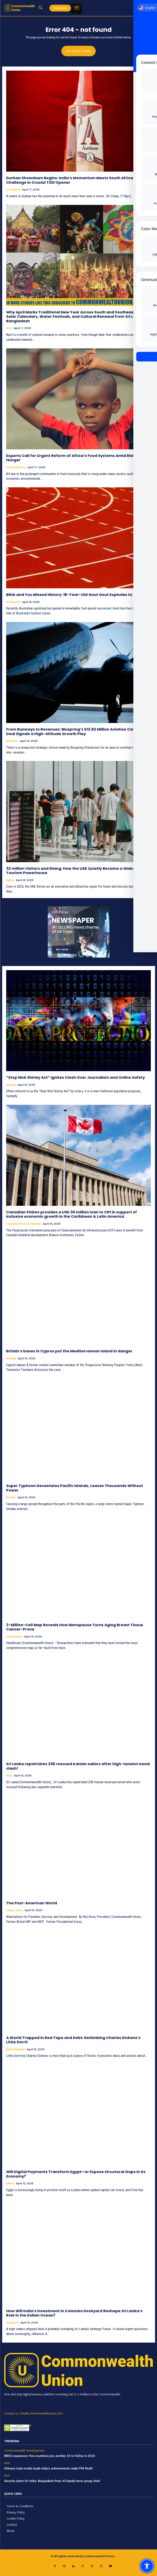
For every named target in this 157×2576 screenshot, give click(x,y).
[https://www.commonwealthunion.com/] (19, 8)
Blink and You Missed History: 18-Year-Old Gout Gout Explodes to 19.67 (74, 594)
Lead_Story (14, 1910)
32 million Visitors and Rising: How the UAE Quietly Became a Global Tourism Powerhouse (71, 870)
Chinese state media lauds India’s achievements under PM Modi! (48, 2468)
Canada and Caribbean (23, 1223)
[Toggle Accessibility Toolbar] (147, 2566)
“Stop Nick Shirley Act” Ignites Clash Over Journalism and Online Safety (75, 1077)
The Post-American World (31, 1903)
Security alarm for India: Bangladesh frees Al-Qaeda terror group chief (52, 2481)
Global (11, 1085)
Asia (9, 1775)
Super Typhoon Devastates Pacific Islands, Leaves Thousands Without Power (74, 1488)
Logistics (12, 2322)
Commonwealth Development (24, 2450)
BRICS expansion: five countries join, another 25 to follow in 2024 (49, 2456)
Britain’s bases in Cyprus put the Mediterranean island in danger (69, 1351)
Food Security (16, 467)
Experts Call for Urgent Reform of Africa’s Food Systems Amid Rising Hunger (72, 458)
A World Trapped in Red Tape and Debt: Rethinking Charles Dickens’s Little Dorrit (73, 2040)
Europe (11, 1358)
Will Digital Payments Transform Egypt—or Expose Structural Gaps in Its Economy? (75, 2174)
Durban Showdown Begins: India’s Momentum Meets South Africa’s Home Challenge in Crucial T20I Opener (77, 180)
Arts (9, 328)
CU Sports (13, 189)
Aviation (12, 741)
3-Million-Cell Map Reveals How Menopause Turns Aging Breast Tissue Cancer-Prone (74, 1627)
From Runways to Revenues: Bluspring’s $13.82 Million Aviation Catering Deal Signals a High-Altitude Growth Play (75, 731)
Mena (10, 880)
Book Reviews (15, 2049)
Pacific (11, 1497)
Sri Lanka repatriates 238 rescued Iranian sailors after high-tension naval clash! (78, 1766)
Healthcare (14, 1636)
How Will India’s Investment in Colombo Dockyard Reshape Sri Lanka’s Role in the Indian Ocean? (74, 2313)
